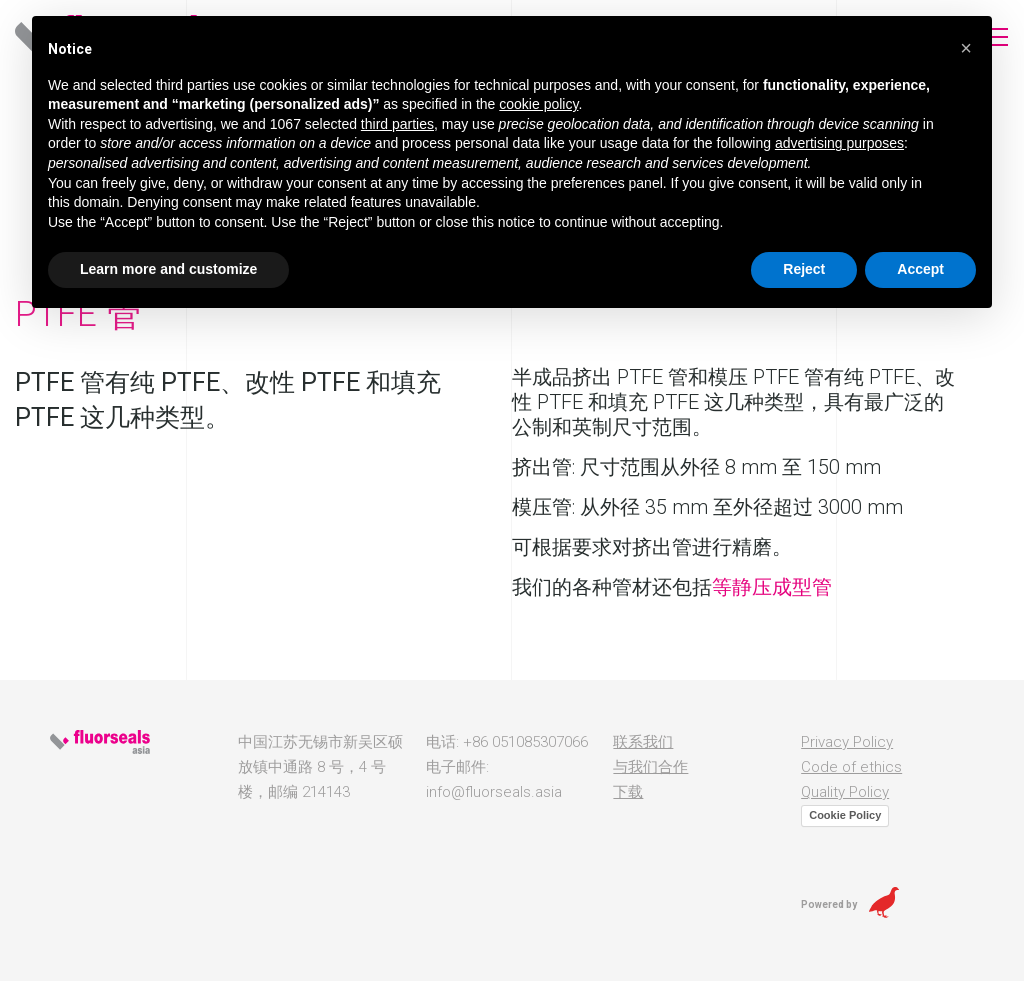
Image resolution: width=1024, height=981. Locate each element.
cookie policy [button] (538, 104)
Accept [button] (920, 269)
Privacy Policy (847, 742)
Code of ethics (851, 767)
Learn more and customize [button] (168, 269)
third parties (397, 124)
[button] (966, 48)
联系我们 (643, 742)
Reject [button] (804, 269)
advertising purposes (839, 143)
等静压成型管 (772, 587)
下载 (628, 792)
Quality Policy (845, 792)
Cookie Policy (845, 815)
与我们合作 (650, 767)
